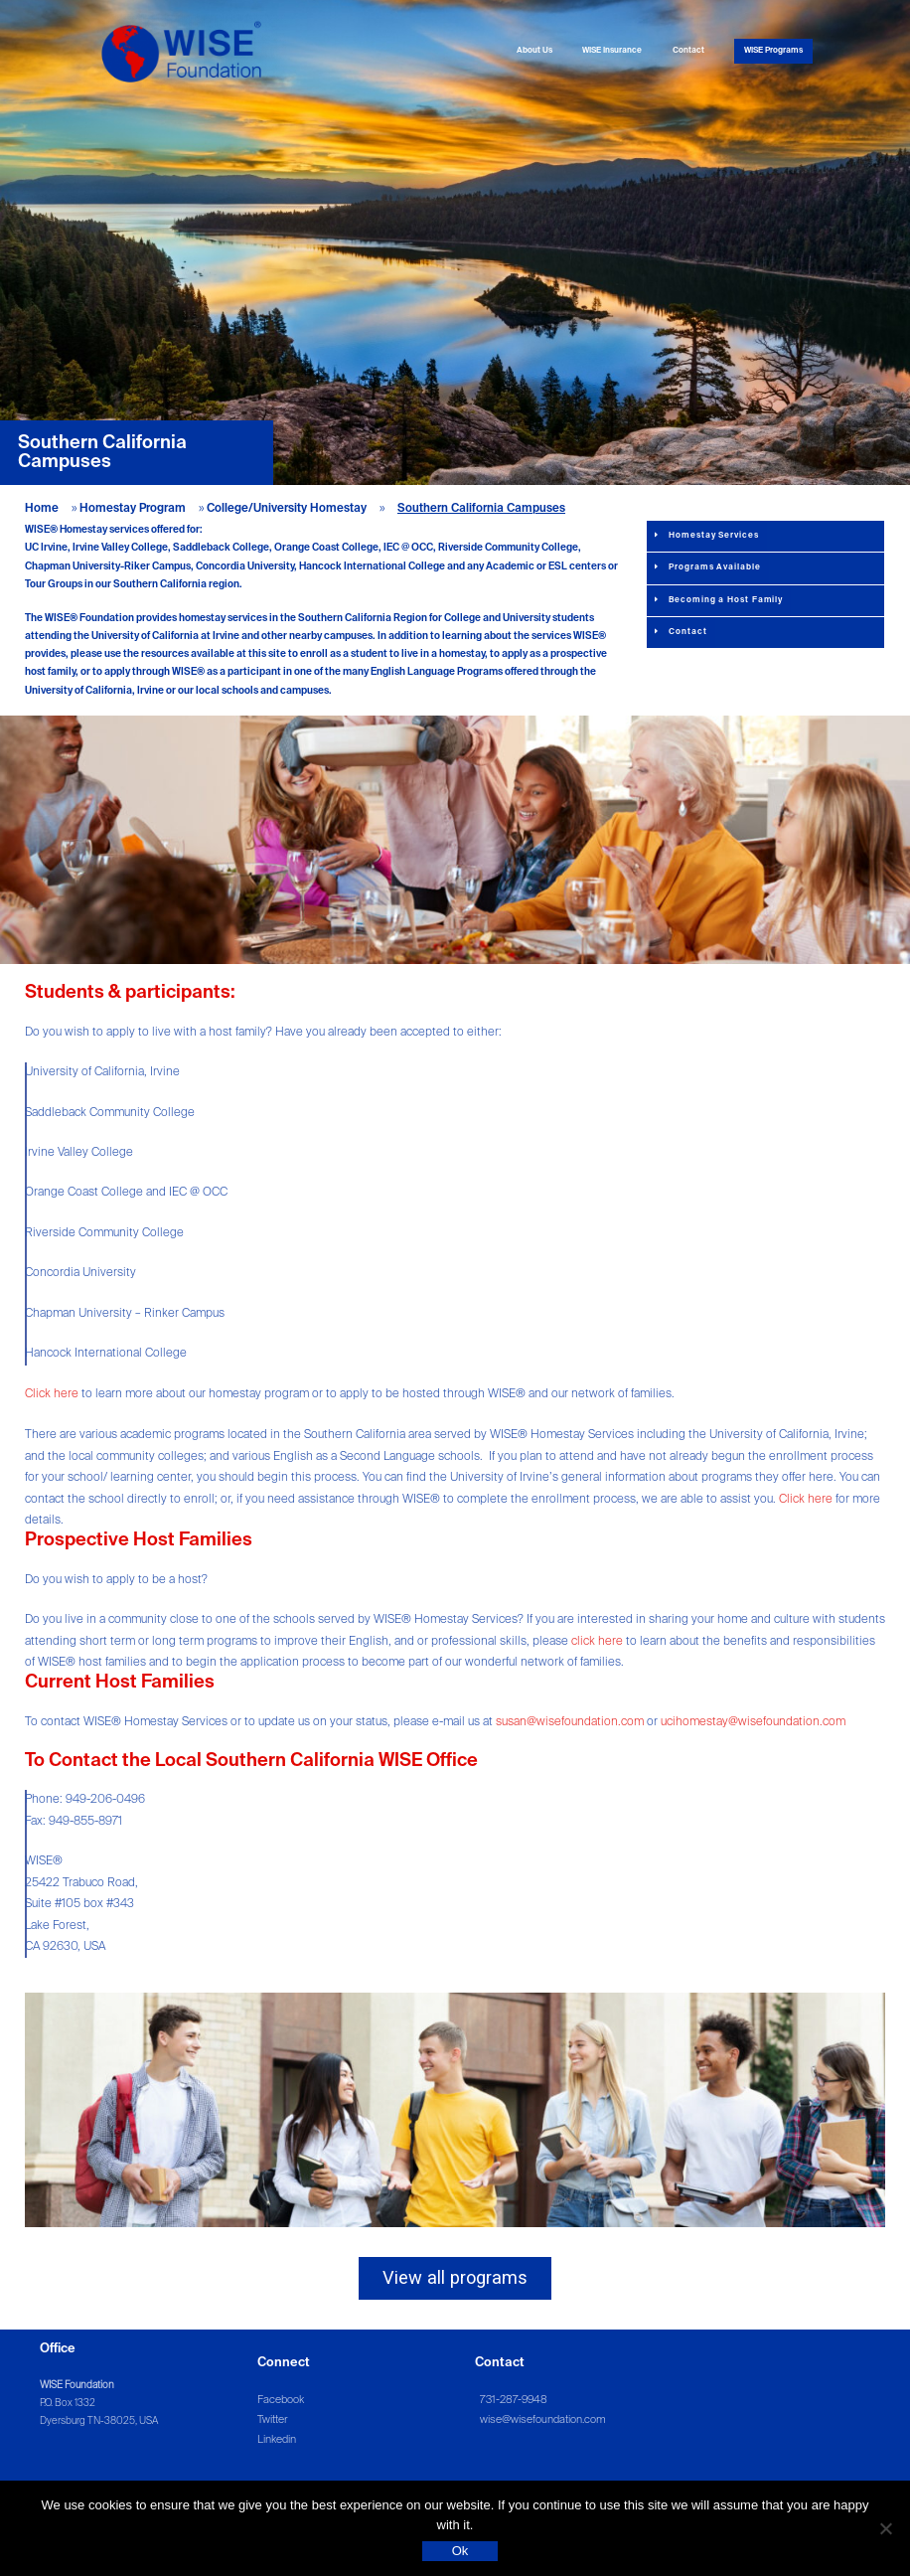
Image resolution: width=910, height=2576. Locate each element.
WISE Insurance (612, 51)
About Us (534, 51)
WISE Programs (773, 51)
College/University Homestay (287, 509)
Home (42, 509)
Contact (688, 51)
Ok (460, 2550)
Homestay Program (132, 509)
